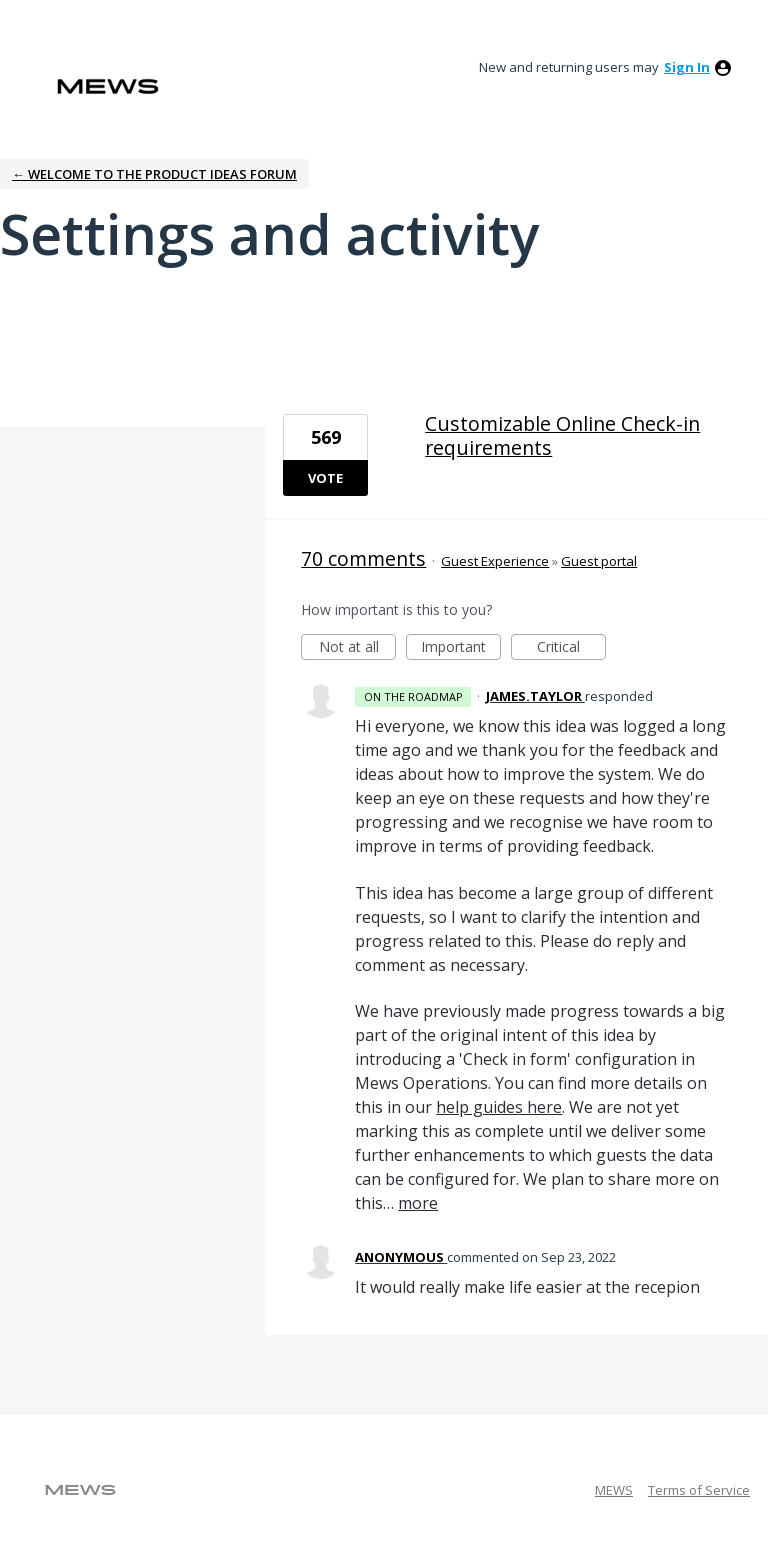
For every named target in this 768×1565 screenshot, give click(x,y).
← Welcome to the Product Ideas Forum (154, 174)
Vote (325, 478)
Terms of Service (699, 1490)
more (418, 1203)
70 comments (363, 558)
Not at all (358, 648)
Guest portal (599, 561)
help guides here (499, 1107)
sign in (687, 67)
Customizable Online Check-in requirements (562, 435)
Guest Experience (495, 561)
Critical (571, 648)
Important (461, 648)
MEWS (614, 1490)
